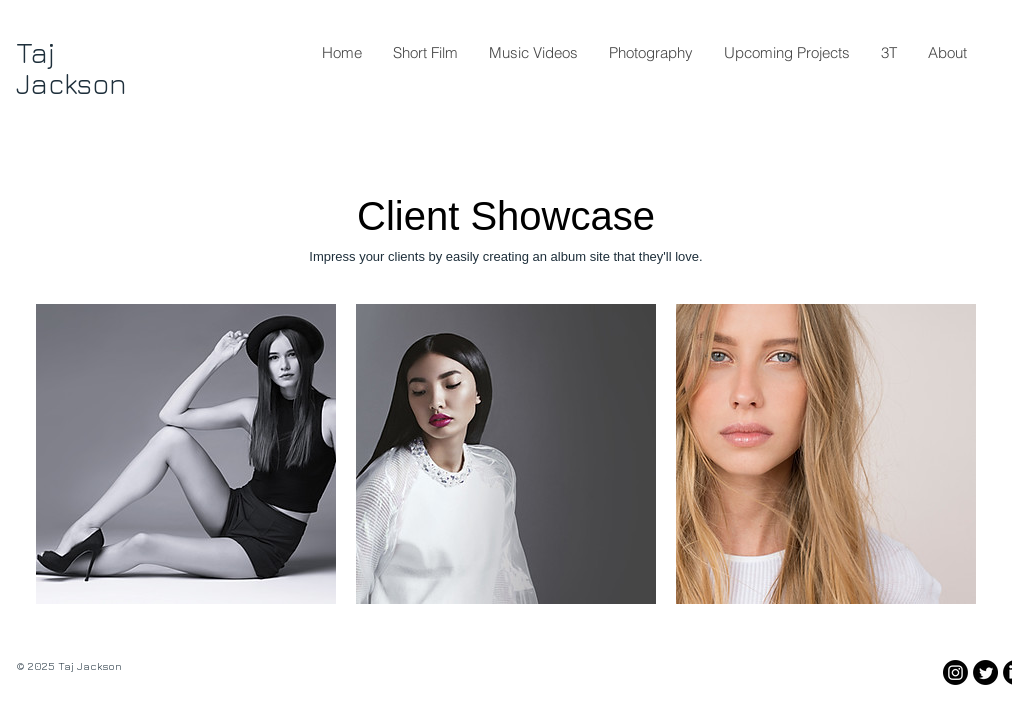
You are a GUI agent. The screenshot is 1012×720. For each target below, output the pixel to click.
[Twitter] (985, 672)
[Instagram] (955, 672)
